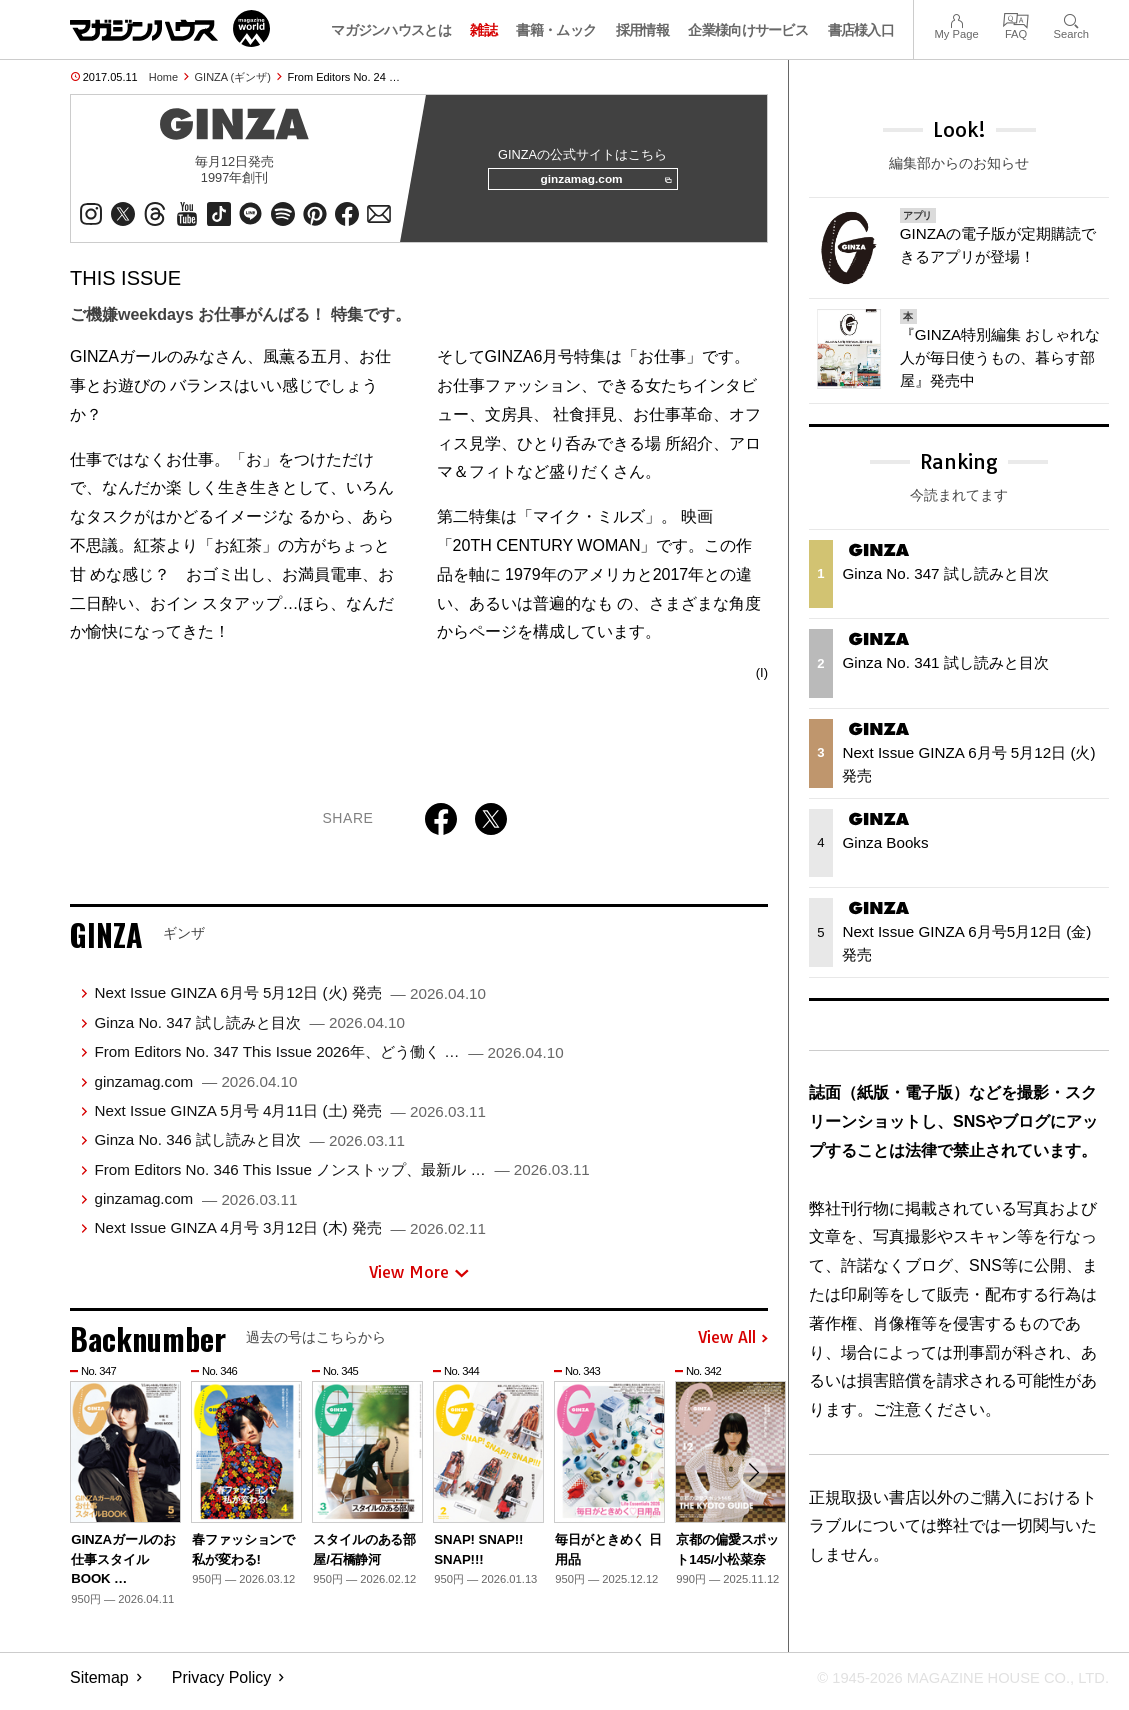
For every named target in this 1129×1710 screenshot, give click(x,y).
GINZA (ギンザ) (233, 77)
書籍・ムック (556, 30)
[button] (750, 1484)
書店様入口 (861, 30)
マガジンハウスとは (391, 30)
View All (733, 1346)
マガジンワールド (170, 28)
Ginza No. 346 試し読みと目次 (249, 1147)
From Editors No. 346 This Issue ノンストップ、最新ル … (341, 1177)
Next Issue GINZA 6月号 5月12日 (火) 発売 (290, 1000)
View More (419, 1280)
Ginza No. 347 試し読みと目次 (249, 1030)
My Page (956, 18)
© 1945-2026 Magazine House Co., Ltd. (950, 1685)
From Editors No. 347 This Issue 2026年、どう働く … (328, 1059)
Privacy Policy (222, 1685)
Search (1071, 18)
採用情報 (642, 30)
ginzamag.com (599, 184)
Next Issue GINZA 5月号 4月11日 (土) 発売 (290, 1118)
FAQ (1016, 18)
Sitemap (99, 1685)
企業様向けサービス (748, 30)
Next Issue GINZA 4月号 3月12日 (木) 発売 (290, 1235)
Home (163, 77)
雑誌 (483, 30)
